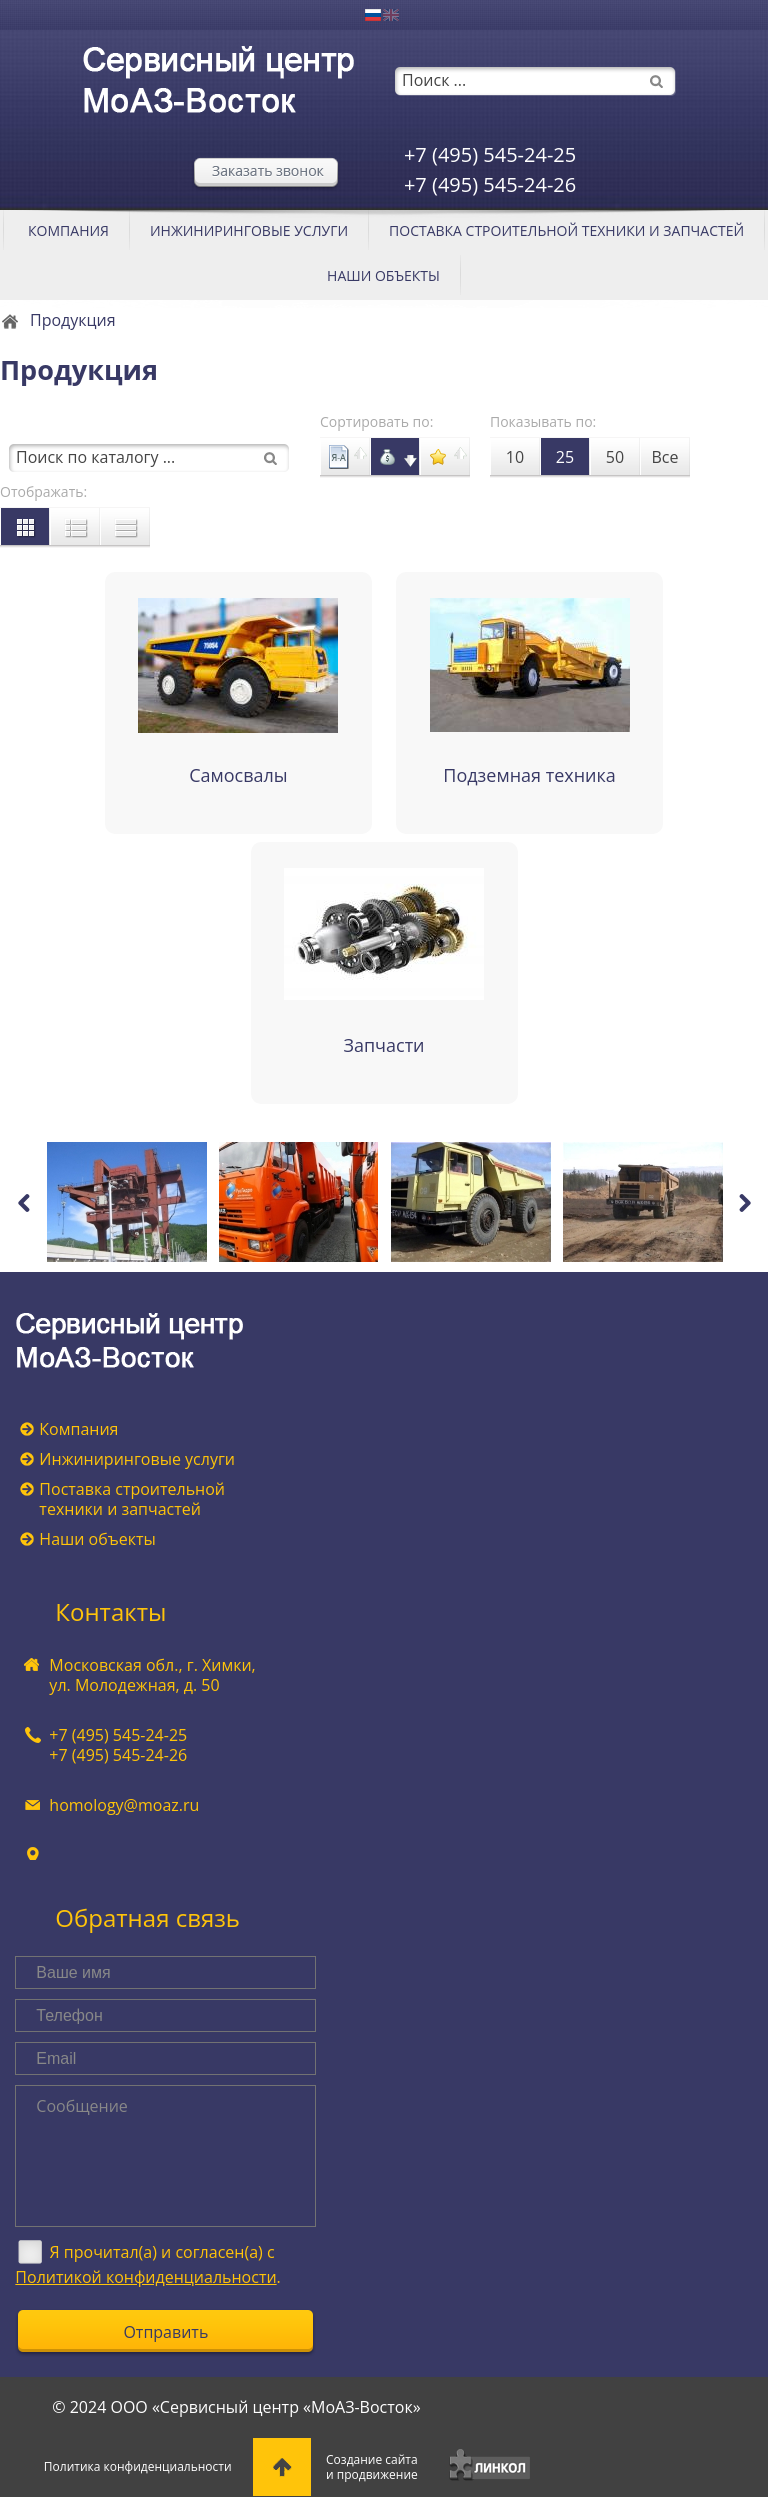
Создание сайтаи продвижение (372, 2467)
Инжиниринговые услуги (249, 230)
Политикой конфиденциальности (145, 2277)
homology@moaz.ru (124, 1805)
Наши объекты (383, 275)
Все (665, 457)
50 (615, 457)
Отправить (165, 2332)
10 (515, 457)
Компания (68, 230)
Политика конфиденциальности (138, 2466)
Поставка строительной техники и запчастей (566, 230)
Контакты (110, 1611)
